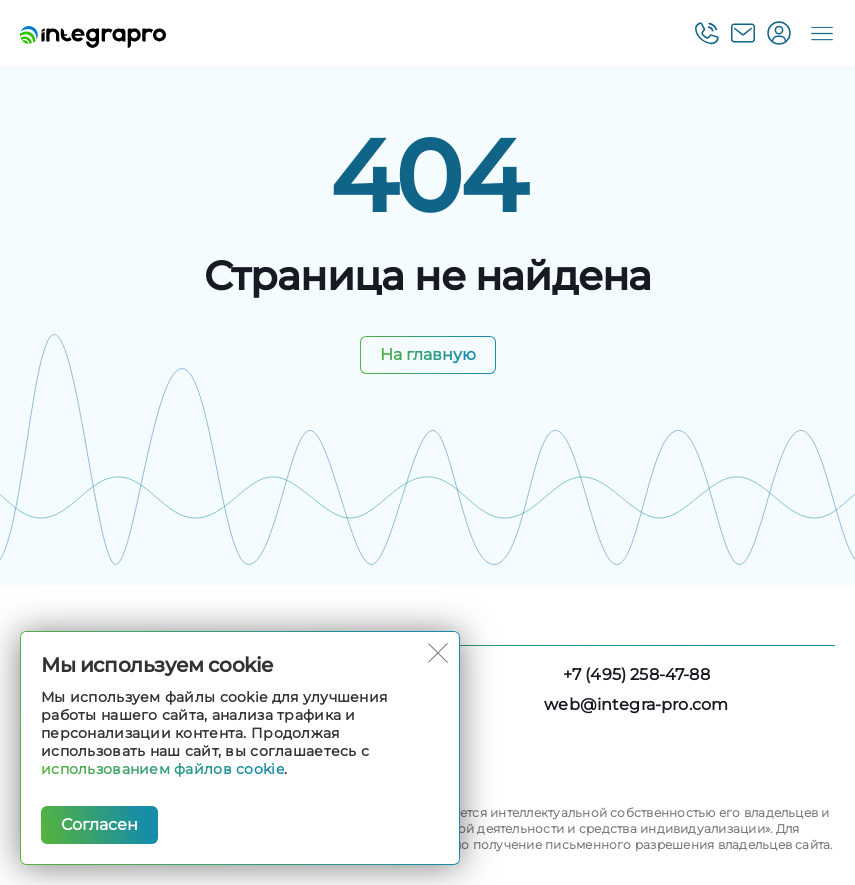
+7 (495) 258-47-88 (636, 674)
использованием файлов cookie (162, 769)
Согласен (99, 824)
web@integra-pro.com (636, 704)
